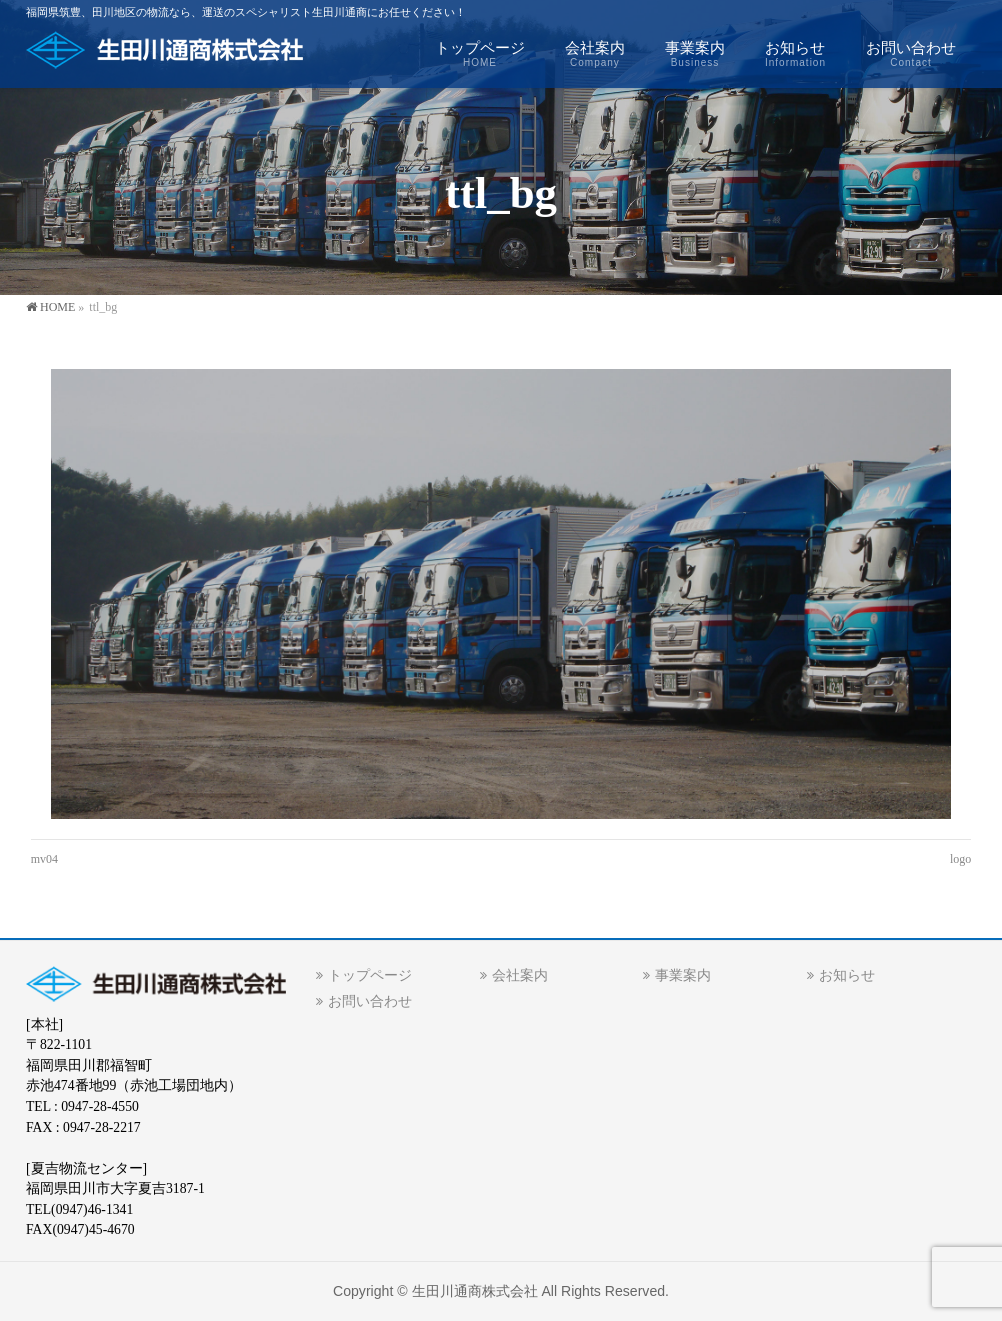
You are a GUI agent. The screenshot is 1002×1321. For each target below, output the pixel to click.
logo (960, 859)
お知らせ (847, 975)
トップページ (370, 975)
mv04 (44, 859)
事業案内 (683, 975)
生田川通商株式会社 (475, 1291)
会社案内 (520, 975)
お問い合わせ (370, 1001)
